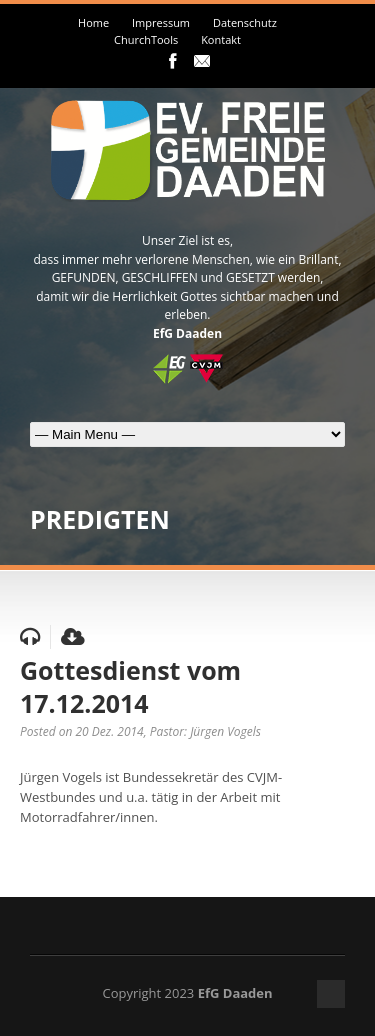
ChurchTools (146, 39)
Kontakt (221, 39)
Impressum (161, 22)
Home (93, 22)
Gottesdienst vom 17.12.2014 (130, 686)
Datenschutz (245, 22)
